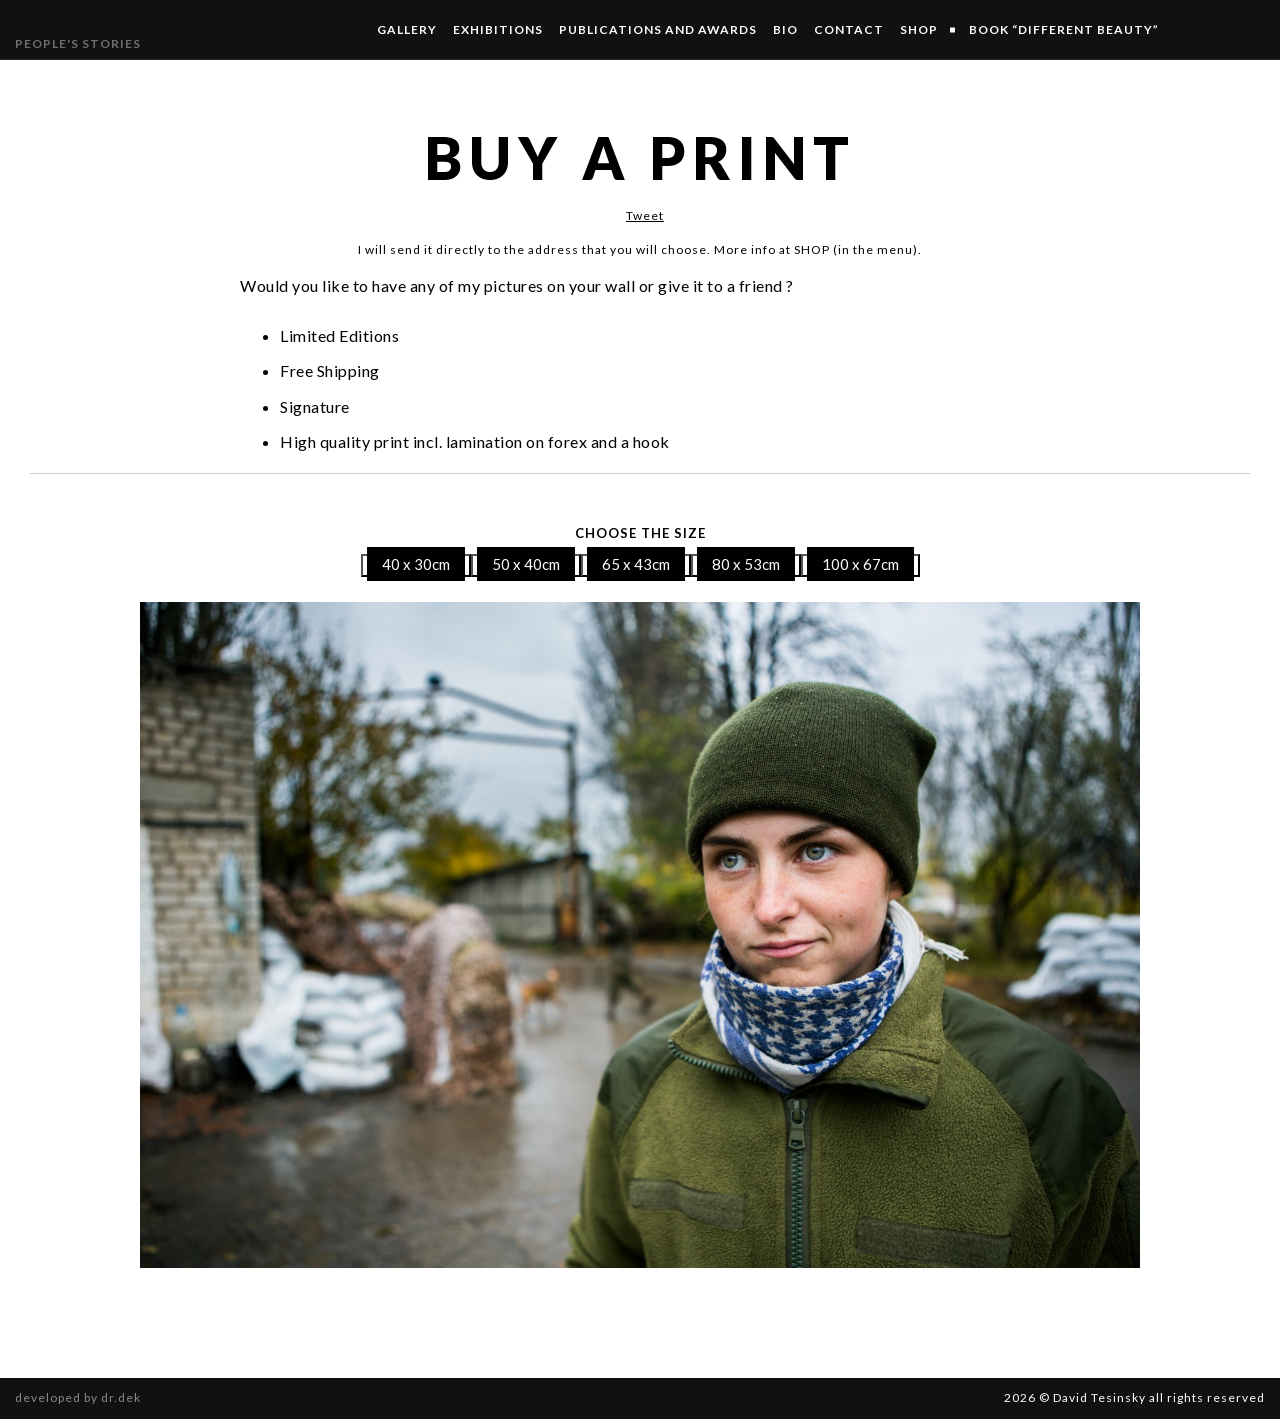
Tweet (645, 215)
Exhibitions (498, 29)
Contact (849, 29)
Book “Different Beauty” (1064, 29)
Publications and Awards (658, 29)
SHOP (919, 29)
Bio (785, 29)
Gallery (407, 29)
